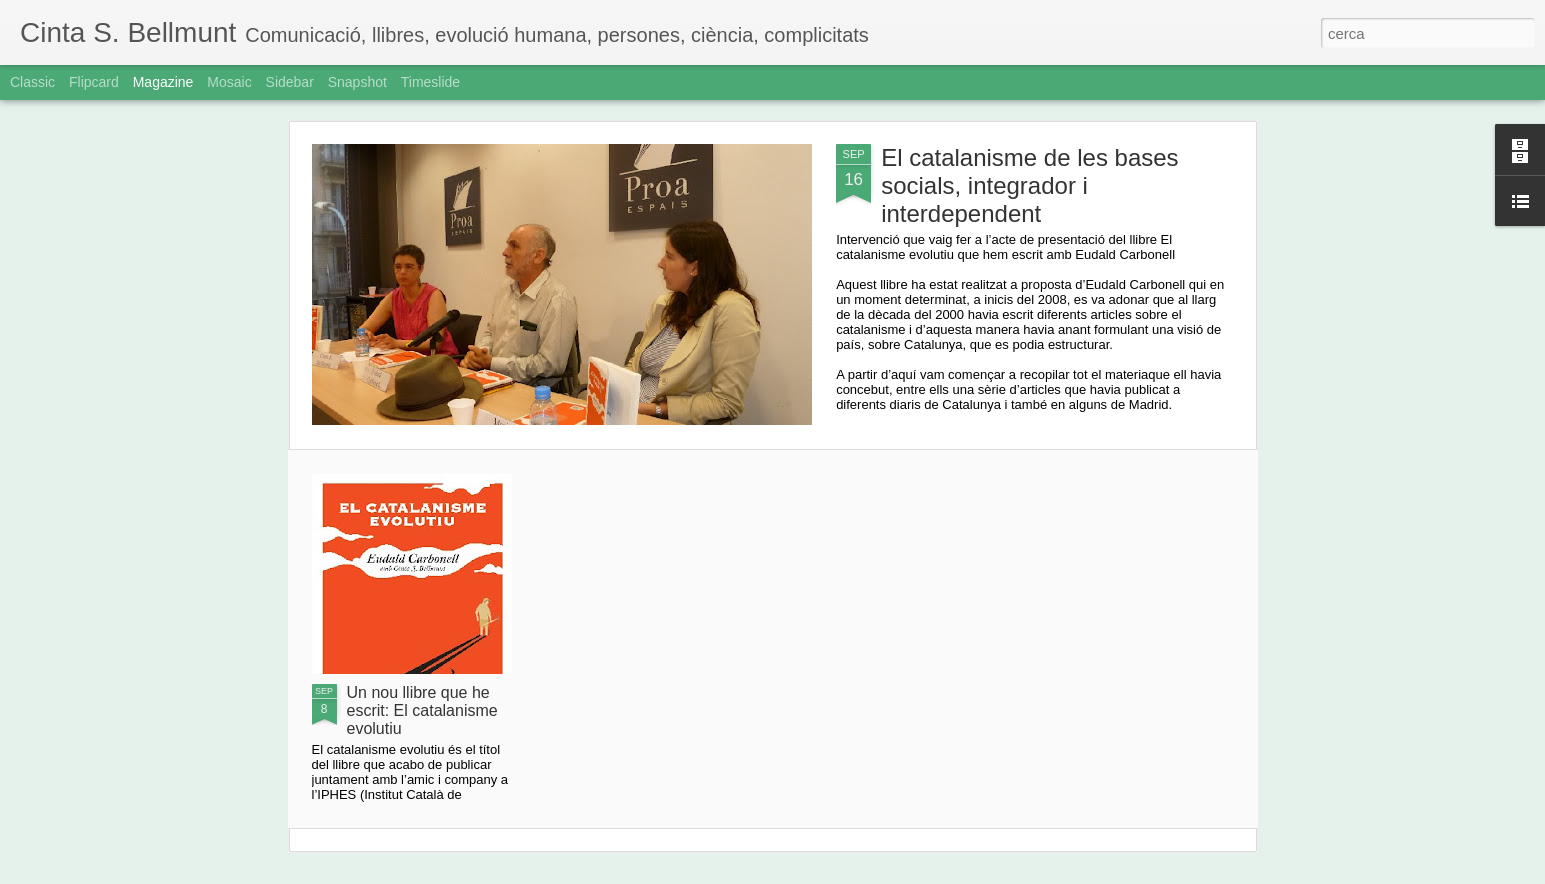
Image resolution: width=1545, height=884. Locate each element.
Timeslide (430, 82)
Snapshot (357, 82)
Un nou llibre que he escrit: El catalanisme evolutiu (422, 710)
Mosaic (229, 82)
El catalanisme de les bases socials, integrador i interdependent (1030, 185)
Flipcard (94, 82)
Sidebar (290, 82)
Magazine (163, 82)
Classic (32, 82)
